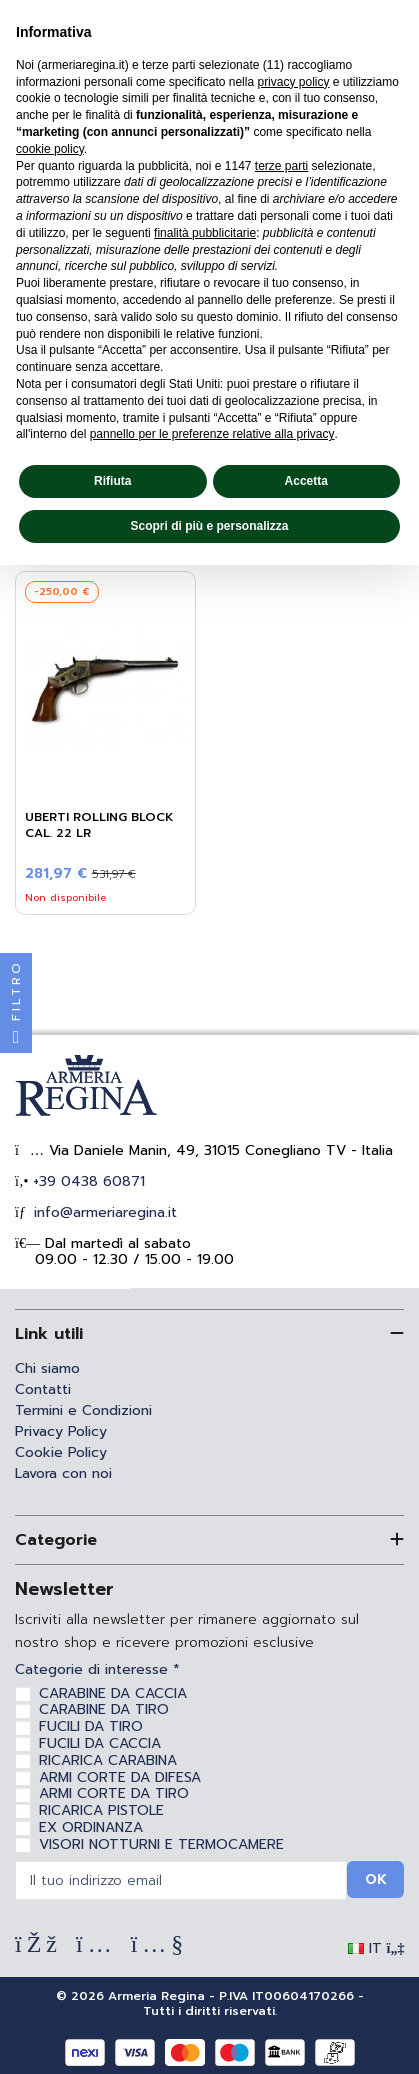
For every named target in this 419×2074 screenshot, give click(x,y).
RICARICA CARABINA (108, 1760)
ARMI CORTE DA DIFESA (120, 1777)
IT (376, 1948)
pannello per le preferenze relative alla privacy (212, 434)
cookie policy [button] (50, 149)
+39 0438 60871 (86, 1181)
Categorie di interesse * (97, 1670)
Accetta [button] (306, 481)
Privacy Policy (61, 1431)
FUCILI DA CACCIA (100, 1743)
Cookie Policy (61, 1452)
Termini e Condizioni (83, 1410)
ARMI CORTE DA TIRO (114, 1793)
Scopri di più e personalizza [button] (209, 526)
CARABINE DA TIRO (104, 1709)
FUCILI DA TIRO (91, 1726)
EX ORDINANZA (91, 1827)
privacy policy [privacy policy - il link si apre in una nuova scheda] (293, 82)
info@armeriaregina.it (103, 1212)
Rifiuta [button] (112, 481)
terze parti (281, 166)
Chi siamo (47, 1368)
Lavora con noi (63, 1473)
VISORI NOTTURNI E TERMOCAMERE (161, 1844)
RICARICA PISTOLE (101, 1810)
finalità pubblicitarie (205, 233)
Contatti (43, 1389)
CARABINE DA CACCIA (113, 1693)
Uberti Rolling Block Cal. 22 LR (99, 825)
